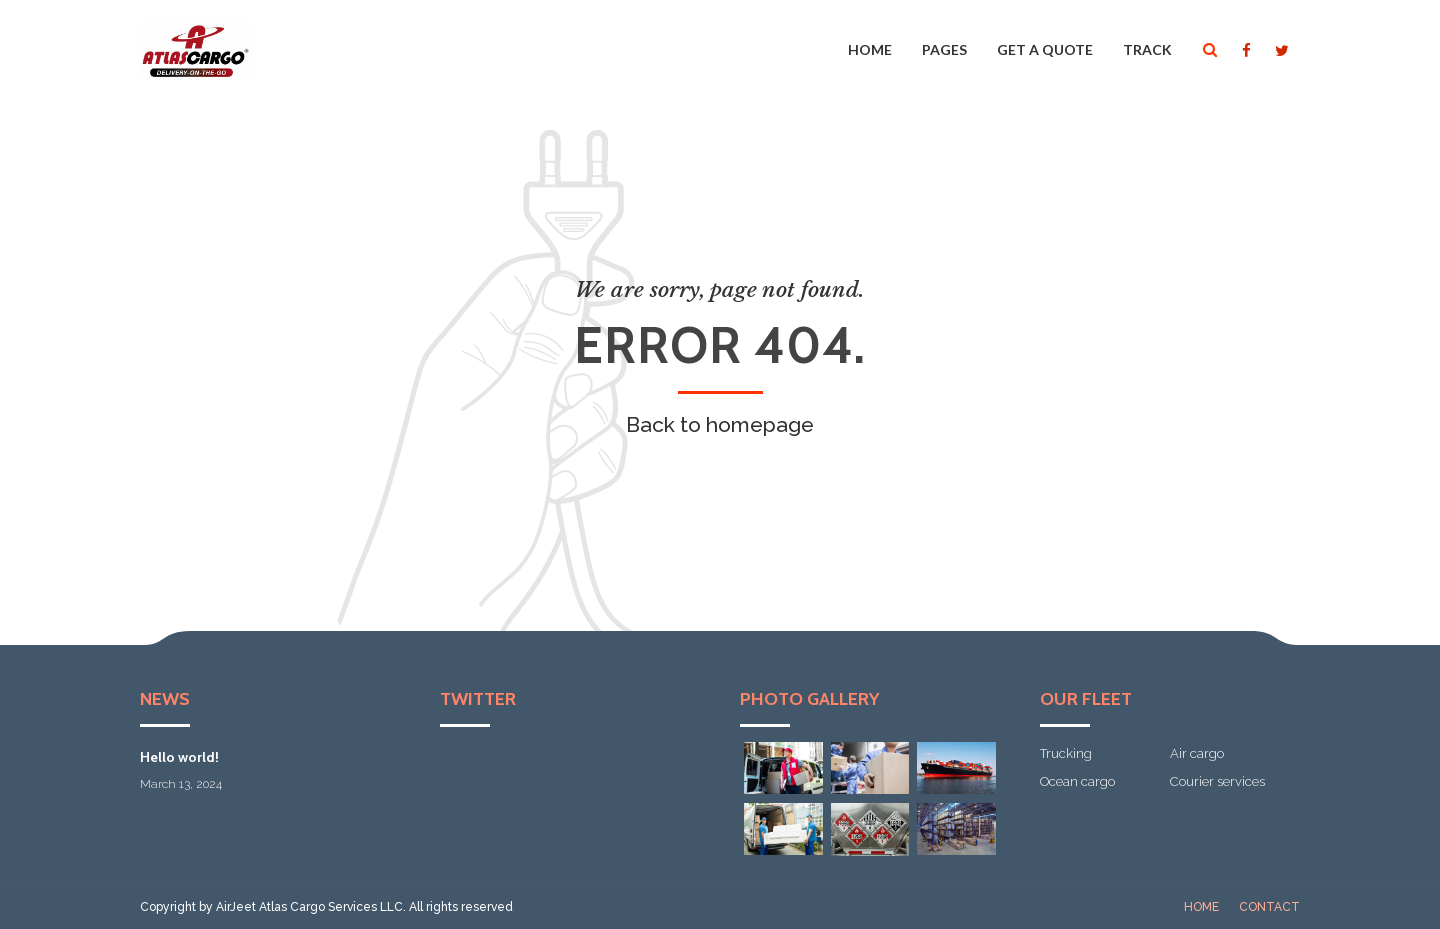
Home (870, 49)
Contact (1269, 907)
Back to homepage (720, 424)
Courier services (1217, 781)
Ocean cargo (1077, 781)
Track (1147, 49)
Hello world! (179, 757)
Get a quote (1045, 49)
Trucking (1066, 753)
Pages (944, 49)
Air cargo (1197, 753)
